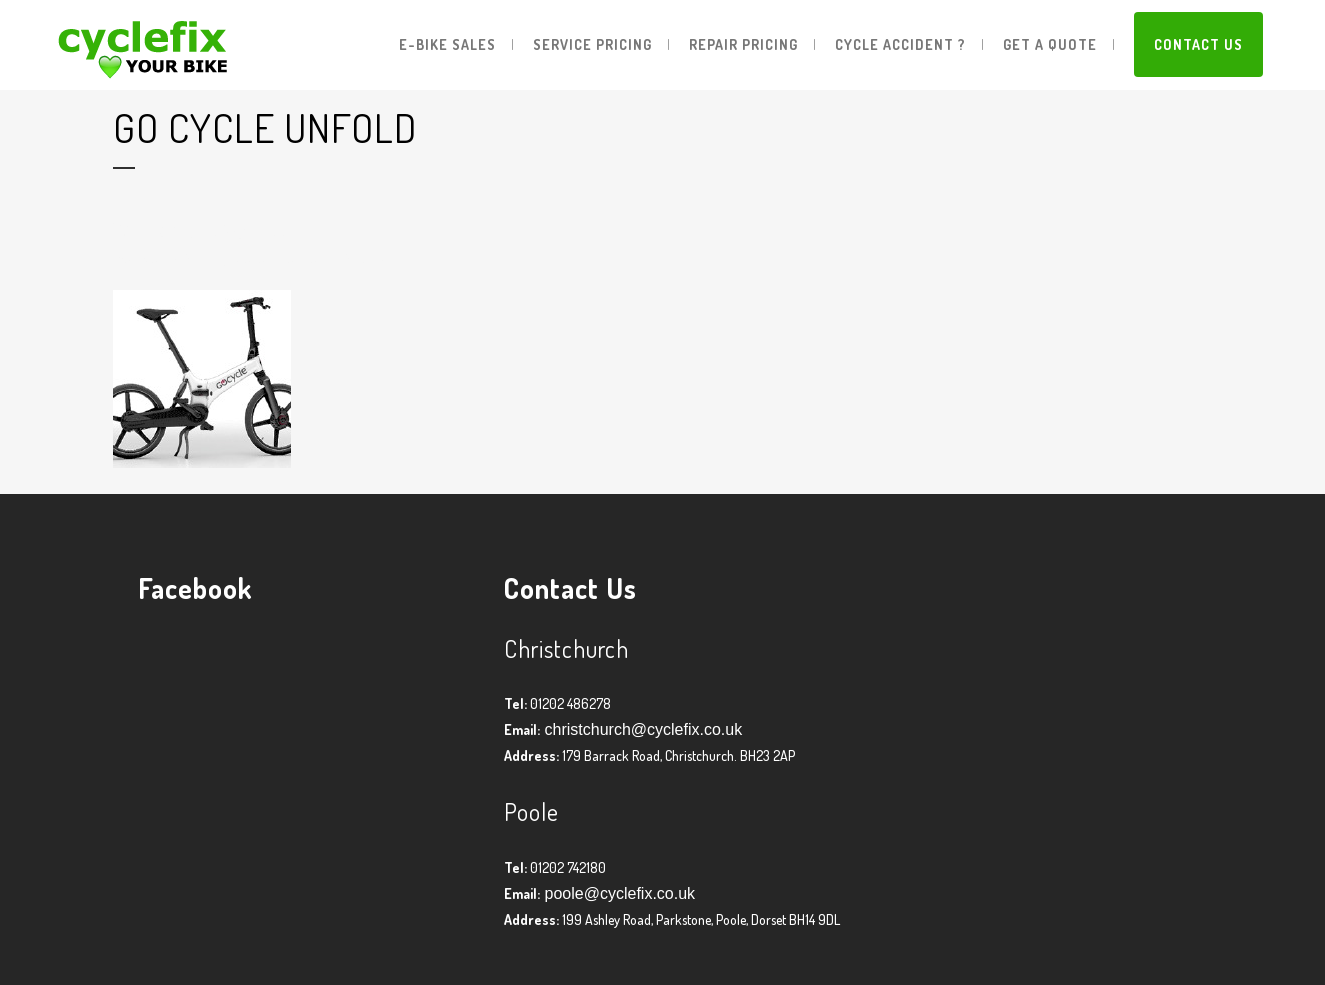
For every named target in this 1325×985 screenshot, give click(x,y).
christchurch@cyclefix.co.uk (641, 729)
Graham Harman (278, 258)
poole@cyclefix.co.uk (617, 893)
